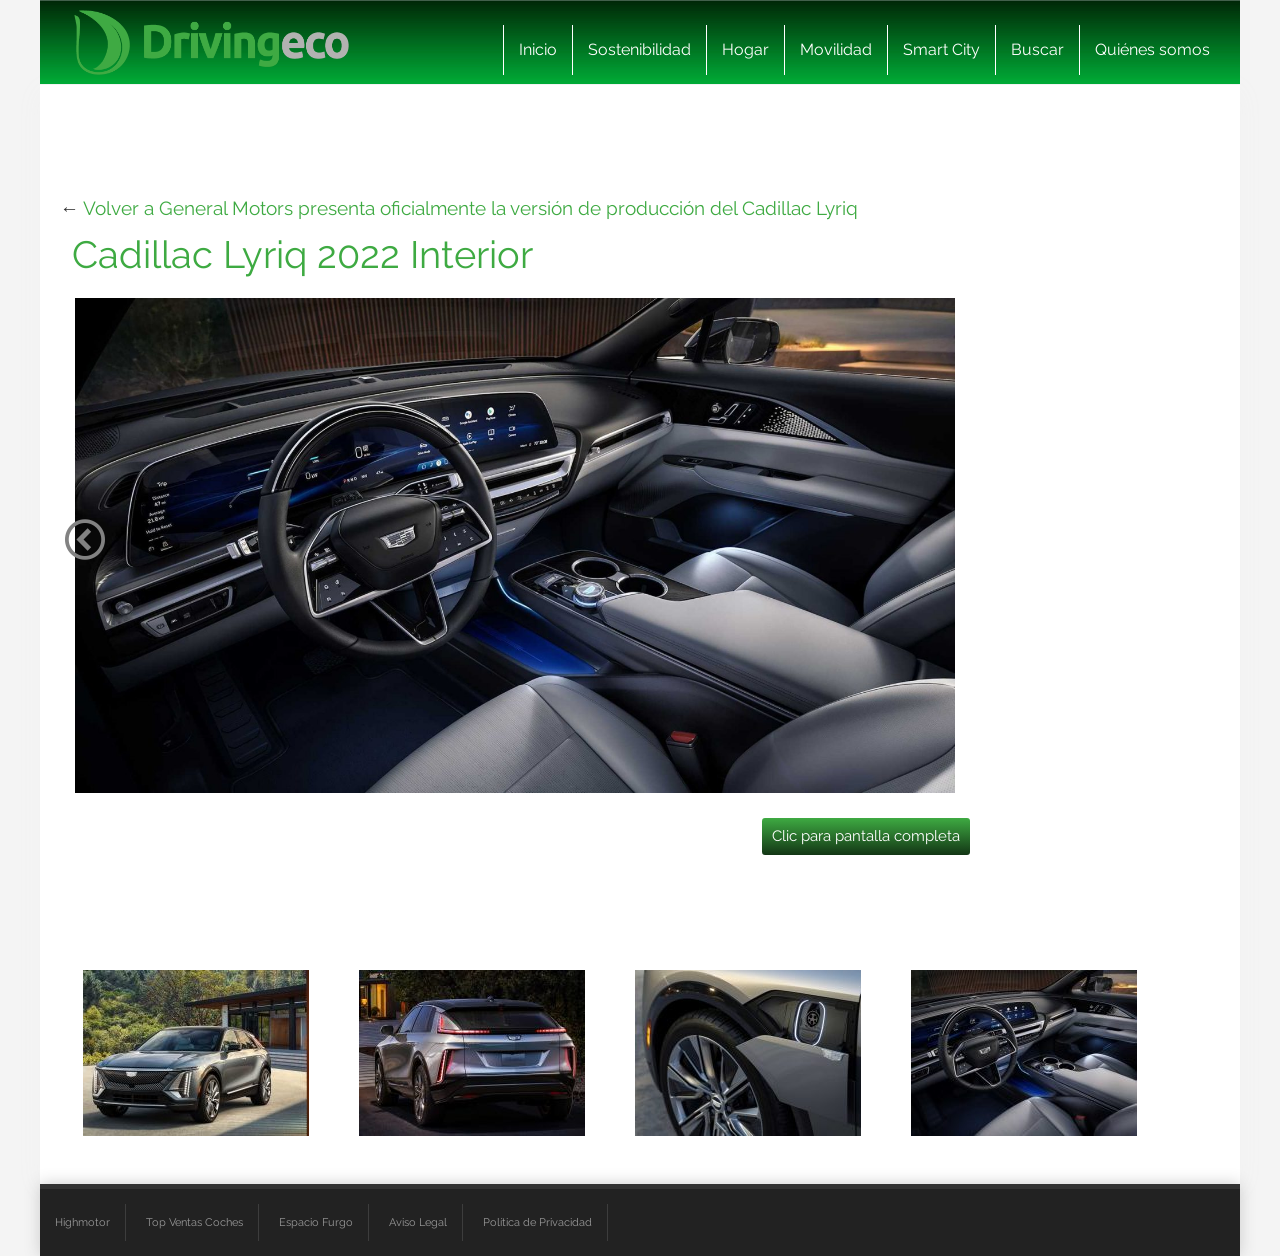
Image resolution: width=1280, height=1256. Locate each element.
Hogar (745, 49)
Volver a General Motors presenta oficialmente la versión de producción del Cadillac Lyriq (470, 208)
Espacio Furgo (316, 1222)
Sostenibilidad (639, 49)
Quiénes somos (1152, 49)
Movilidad (836, 49)
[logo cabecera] (211, 42)
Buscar (1037, 49)
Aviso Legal (418, 1222)
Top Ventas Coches (194, 1222)
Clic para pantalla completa (866, 836)
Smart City (941, 49)
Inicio (538, 49)
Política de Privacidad (537, 1222)
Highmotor (82, 1222)
